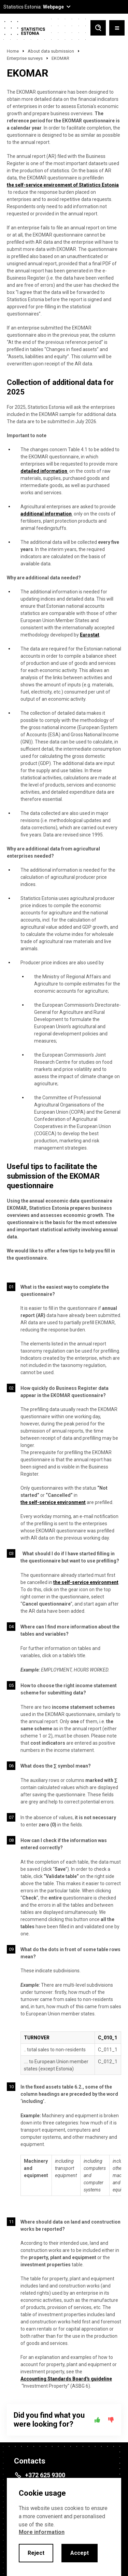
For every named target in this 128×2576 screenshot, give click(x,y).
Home (13, 51)
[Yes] (97, 2420)
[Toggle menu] (117, 28)
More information (42, 2532)
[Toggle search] (98, 28)
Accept (79, 2553)
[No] (111, 2420)
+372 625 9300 (45, 2475)
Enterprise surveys (25, 58)
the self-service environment (53, 1502)
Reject (36, 2553)
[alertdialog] (64, 2527)
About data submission (51, 51)
